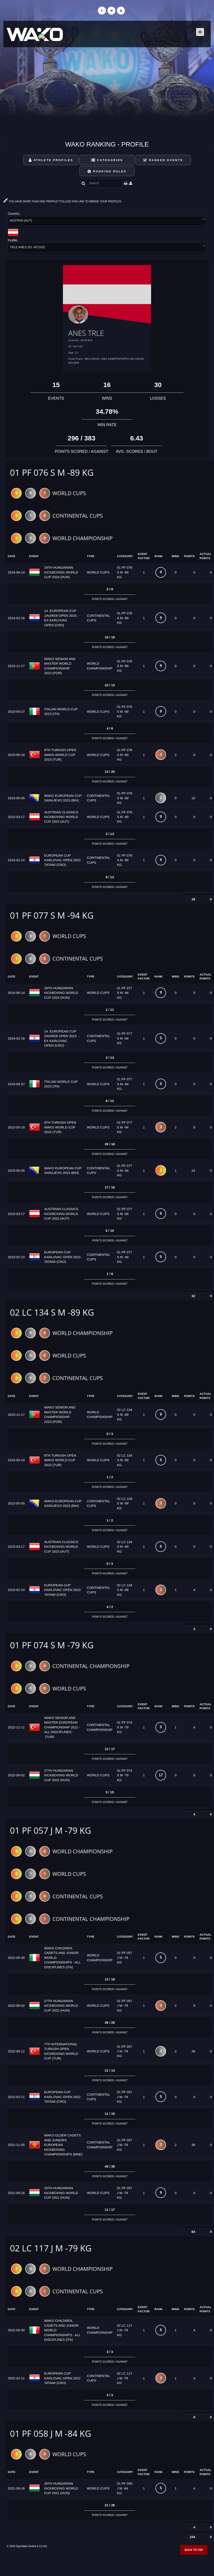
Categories (107, 160)
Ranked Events (163, 160)
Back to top (194, 2551)
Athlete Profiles (51, 160)
